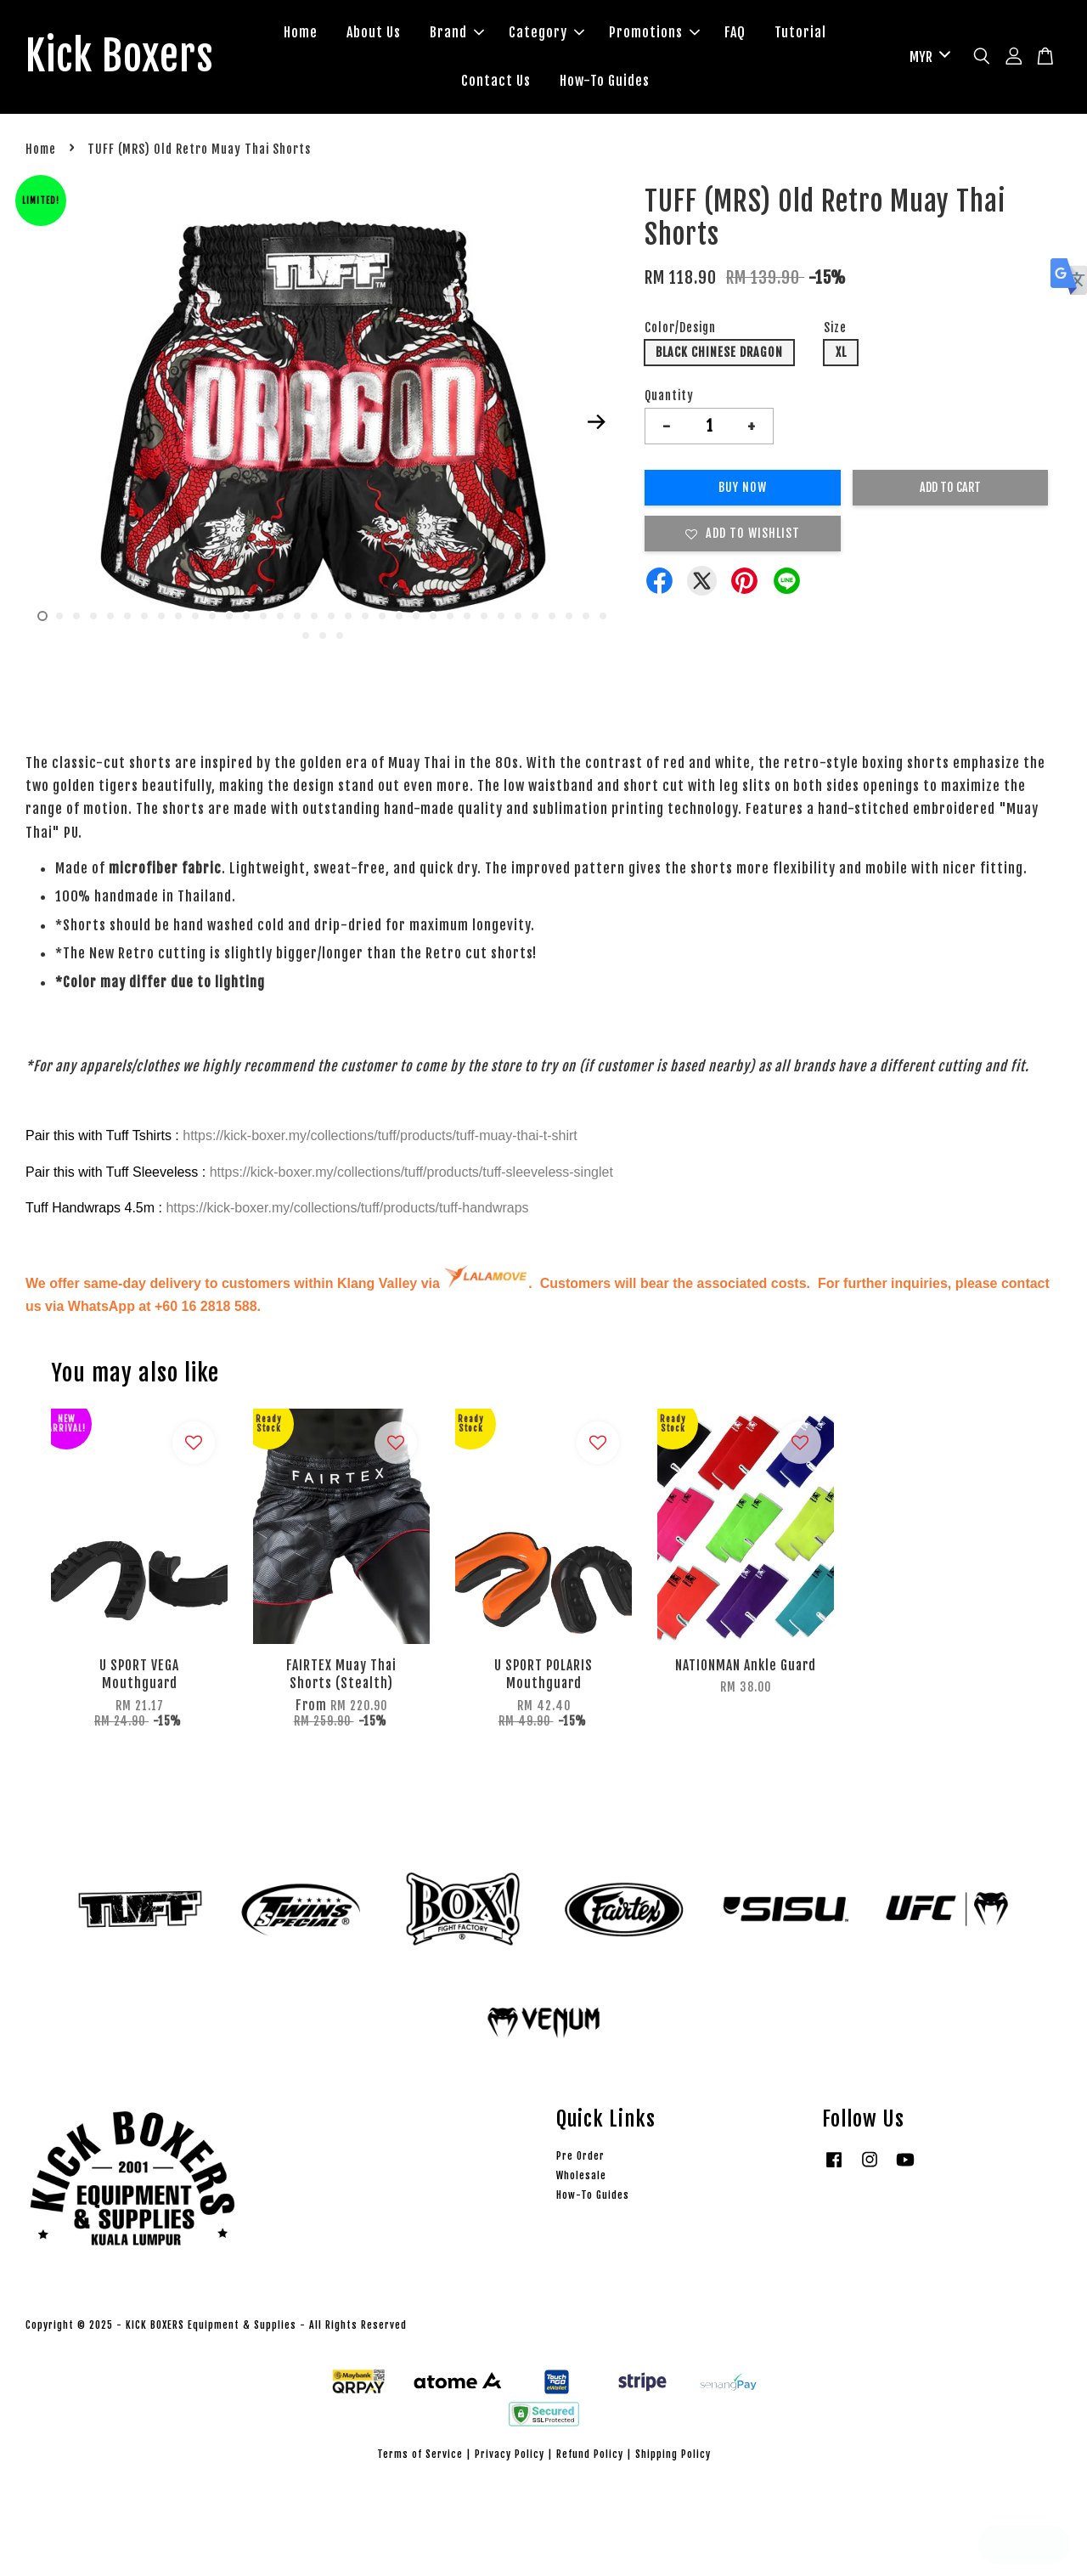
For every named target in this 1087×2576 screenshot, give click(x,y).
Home (301, 32)
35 (306, 635)
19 (348, 616)
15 (280, 616)
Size (835, 327)
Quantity (669, 395)
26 (467, 616)
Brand (457, 32)
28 (501, 616)
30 (535, 616)
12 (229, 616)
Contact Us (496, 80)
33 (586, 616)
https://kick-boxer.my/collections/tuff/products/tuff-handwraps (347, 1207)
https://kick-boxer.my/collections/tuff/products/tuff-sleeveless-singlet (411, 1172)
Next (596, 422)
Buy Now (742, 487)
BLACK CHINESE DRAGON (719, 352)
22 (399, 616)
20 (365, 616)
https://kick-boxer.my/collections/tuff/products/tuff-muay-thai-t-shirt (380, 1135)
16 (297, 616)
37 (340, 635)
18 (331, 616)
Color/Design (680, 327)
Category (546, 32)
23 (416, 616)
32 (569, 616)
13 (246, 616)
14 (263, 616)
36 (323, 635)
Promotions (654, 32)
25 (450, 616)
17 (314, 616)
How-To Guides (605, 80)
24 (433, 616)
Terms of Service (420, 2454)
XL (841, 352)
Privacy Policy (509, 2454)
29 (518, 616)
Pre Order (580, 2155)
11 (212, 616)
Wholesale (581, 2175)
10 (195, 616)
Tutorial (800, 32)
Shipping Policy (673, 2454)
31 (552, 616)
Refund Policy (589, 2454)
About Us (373, 32)
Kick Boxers (119, 57)
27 (484, 616)
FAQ (735, 32)
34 (603, 616)
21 (382, 616)
